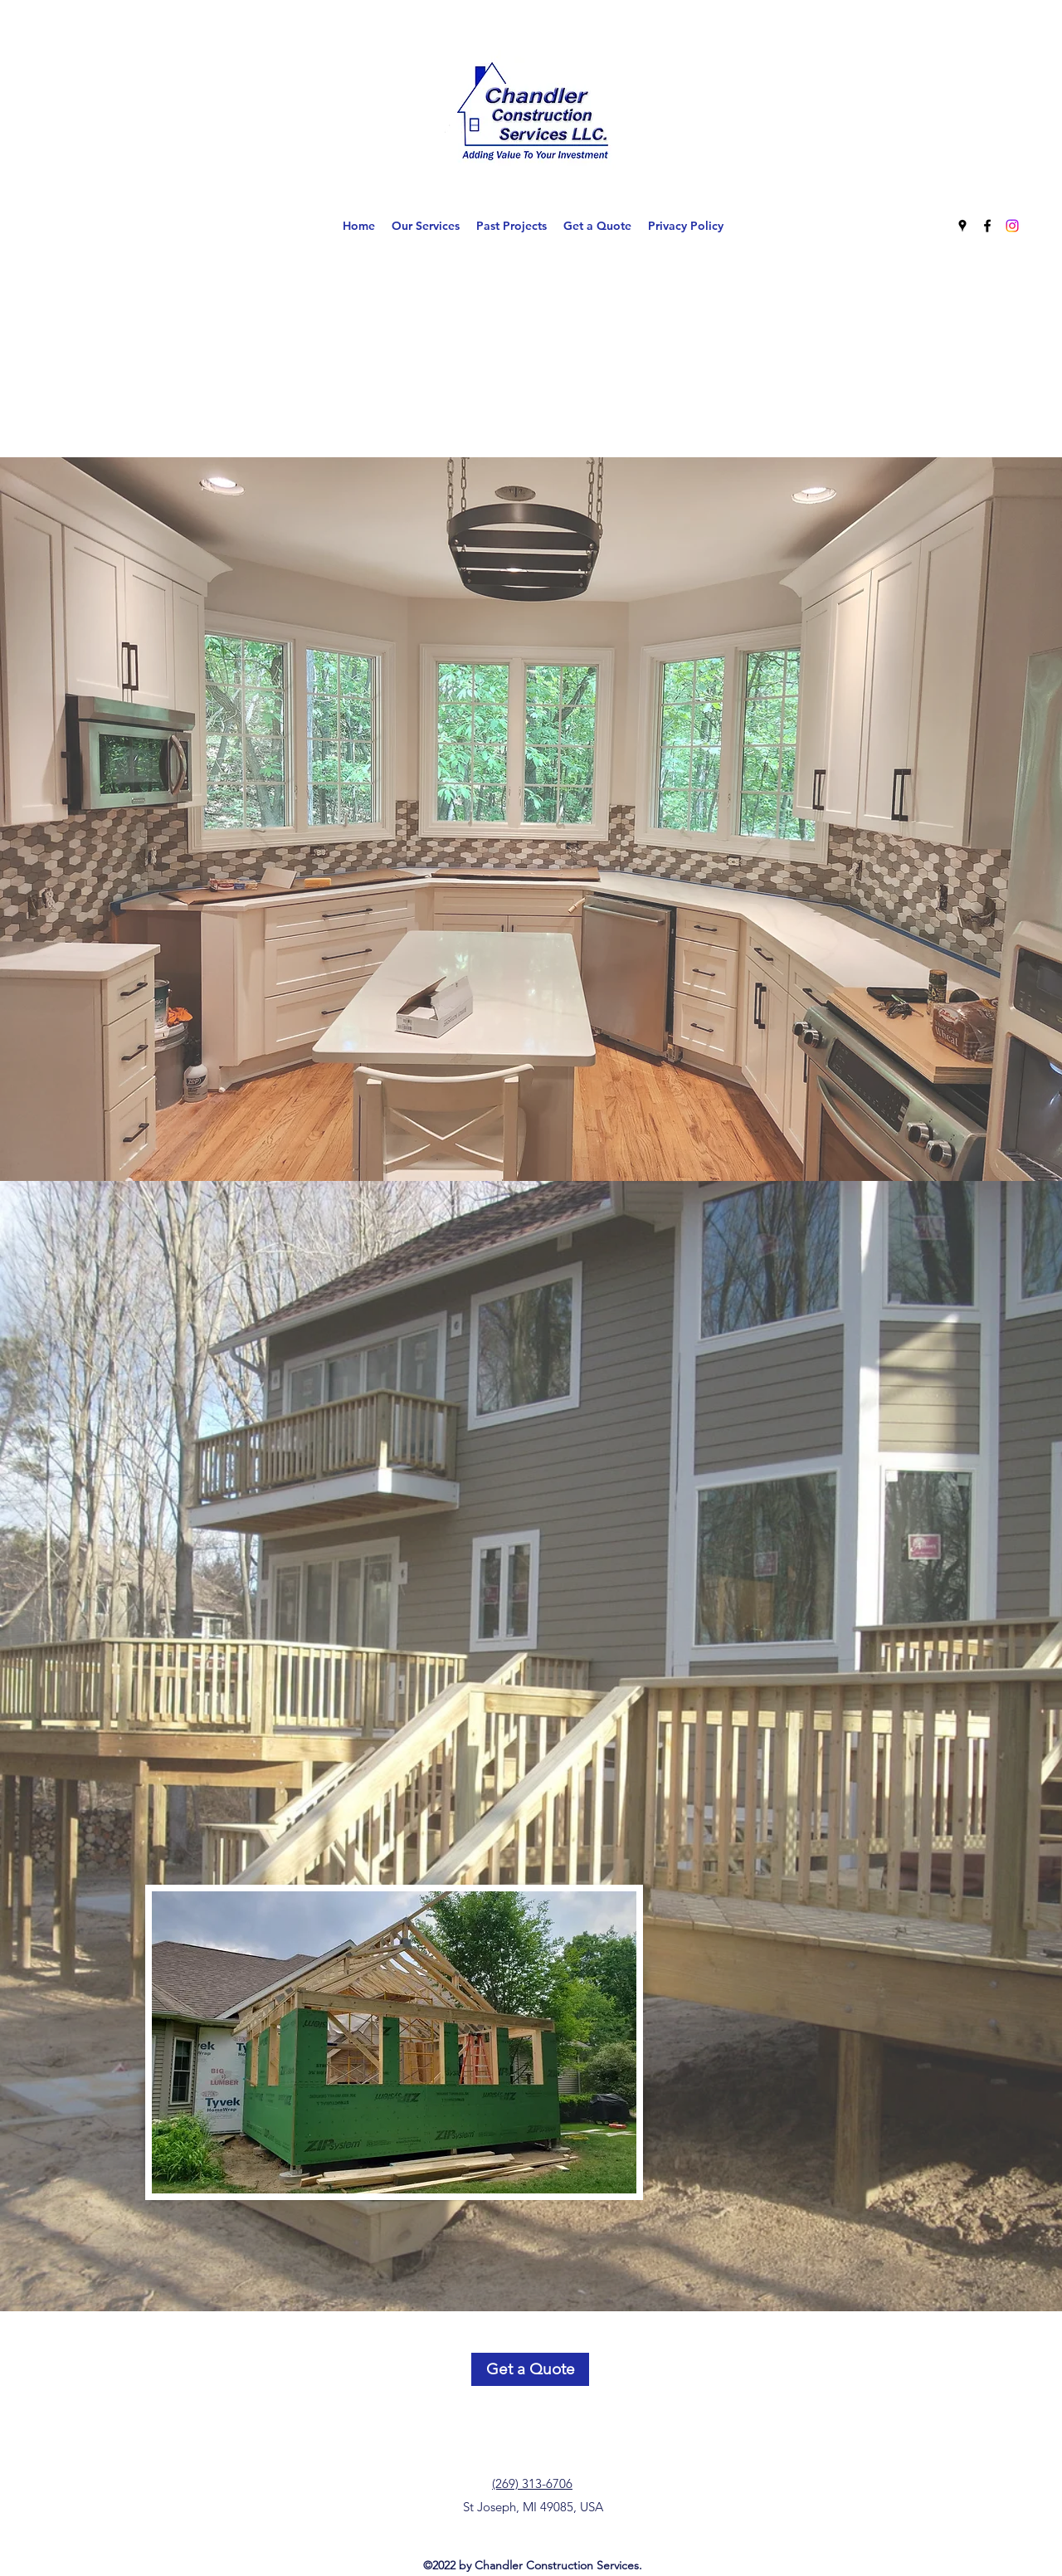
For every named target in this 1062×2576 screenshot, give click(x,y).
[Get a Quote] (530, 2369)
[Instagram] (1012, 225)
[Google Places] (962, 225)
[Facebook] (987, 225)
